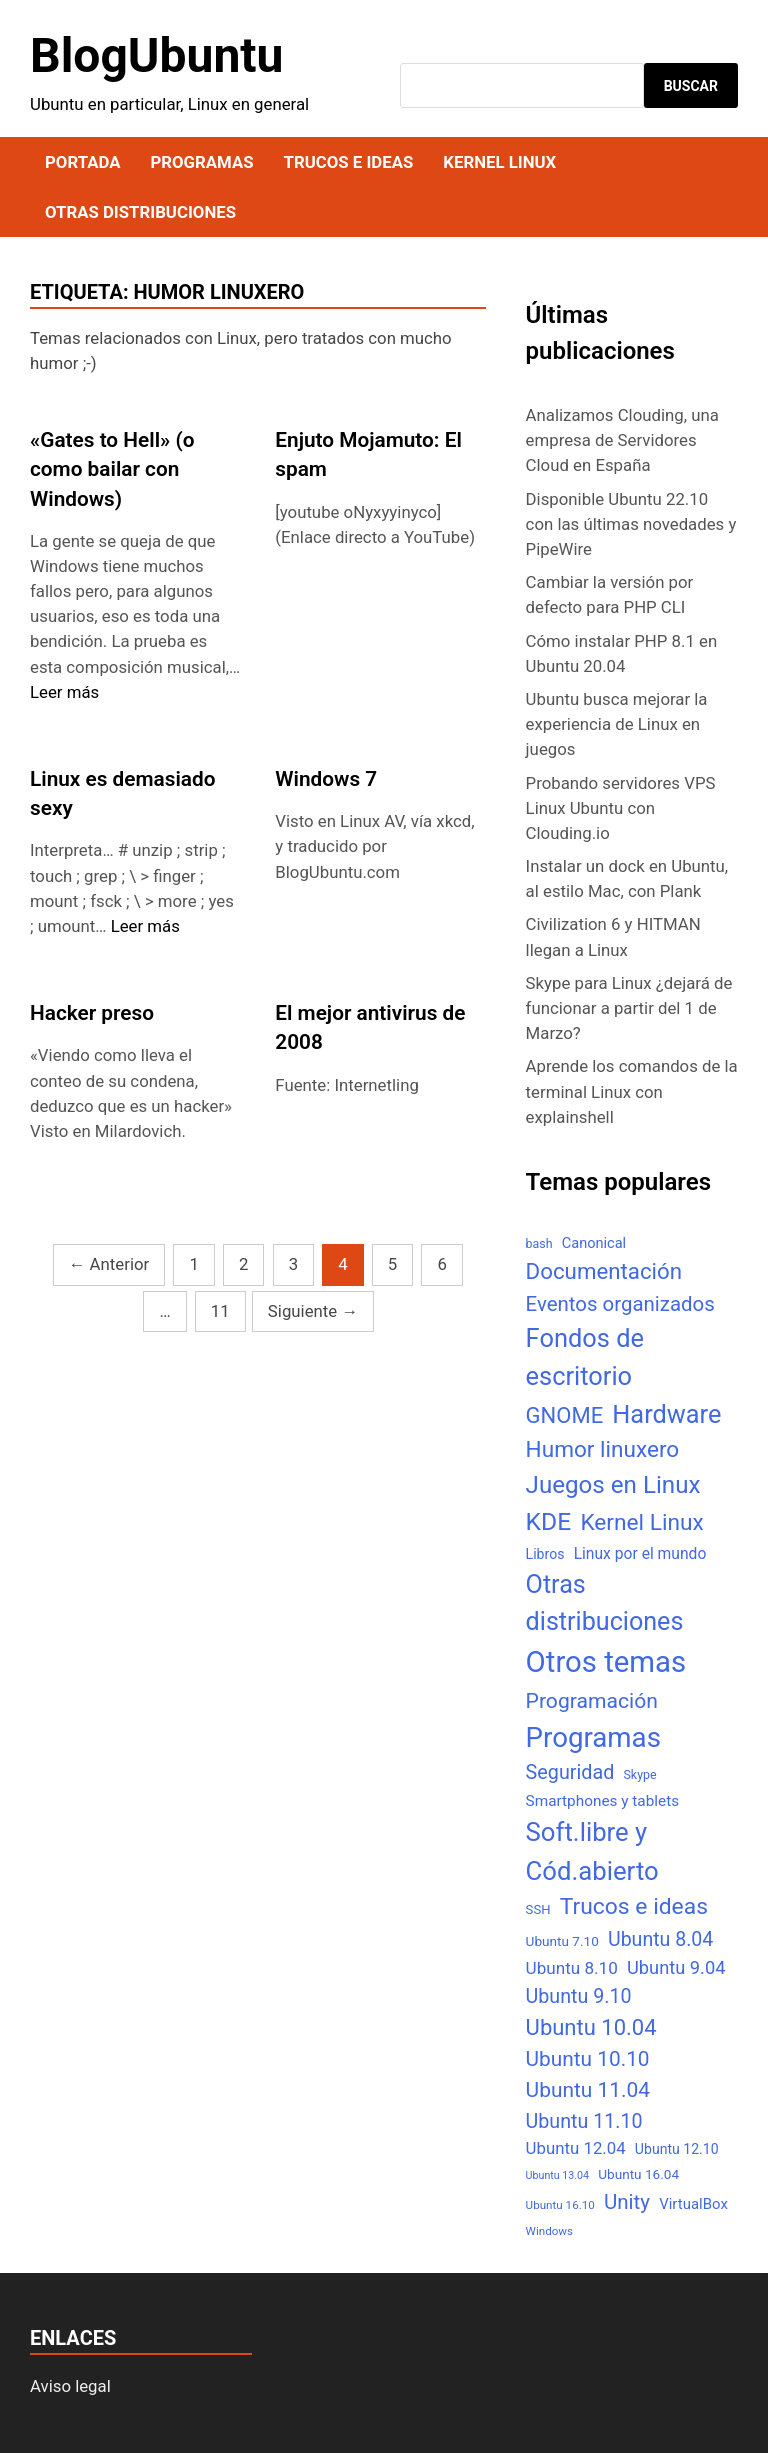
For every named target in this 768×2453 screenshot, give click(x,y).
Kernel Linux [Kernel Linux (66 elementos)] (641, 1522)
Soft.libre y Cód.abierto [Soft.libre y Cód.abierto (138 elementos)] (592, 1851)
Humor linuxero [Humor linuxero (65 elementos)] (603, 1449)
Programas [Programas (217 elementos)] (593, 1737)
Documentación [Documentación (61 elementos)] (604, 1271)
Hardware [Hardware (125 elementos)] (666, 1414)
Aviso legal (70, 2386)
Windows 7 (326, 779)
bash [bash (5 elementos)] (539, 1243)
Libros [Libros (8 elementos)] (545, 1554)
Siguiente (313, 1311)
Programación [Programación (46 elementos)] (592, 1700)
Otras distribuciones (140, 212)
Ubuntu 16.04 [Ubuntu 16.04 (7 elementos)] (638, 2174)
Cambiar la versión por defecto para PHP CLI (610, 594)
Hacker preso (92, 1013)
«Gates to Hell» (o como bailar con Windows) (112, 469)
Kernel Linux (499, 162)
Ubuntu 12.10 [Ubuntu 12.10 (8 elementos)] (677, 2149)
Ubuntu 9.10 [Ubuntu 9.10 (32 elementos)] (579, 1996)
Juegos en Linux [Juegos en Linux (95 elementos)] (613, 1485)
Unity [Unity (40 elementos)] (627, 2202)
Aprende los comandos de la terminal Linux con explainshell (632, 1091)
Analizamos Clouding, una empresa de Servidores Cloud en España (622, 440)
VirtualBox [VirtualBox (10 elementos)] (693, 2204)
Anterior (109, 1264)
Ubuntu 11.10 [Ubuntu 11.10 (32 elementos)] (584, 2121)
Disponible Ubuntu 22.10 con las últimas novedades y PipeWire (631, 524)
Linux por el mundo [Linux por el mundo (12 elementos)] (640, 1553)
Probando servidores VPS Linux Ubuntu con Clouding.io (621, 808)
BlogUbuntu (156, 55)
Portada (82, 162)
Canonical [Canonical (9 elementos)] (594, 1243)
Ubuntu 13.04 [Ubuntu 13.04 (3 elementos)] (557, 2175)
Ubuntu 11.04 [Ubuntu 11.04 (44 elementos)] (588, 2090)
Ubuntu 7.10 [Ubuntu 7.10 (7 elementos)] (562, 1941)
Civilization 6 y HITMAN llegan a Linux (613, 936)
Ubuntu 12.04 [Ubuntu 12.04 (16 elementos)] (576, 2148)
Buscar (691, 86)
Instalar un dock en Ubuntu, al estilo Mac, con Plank (627, 878)
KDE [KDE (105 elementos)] (549, 1521)
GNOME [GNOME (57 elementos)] (565, 1415)
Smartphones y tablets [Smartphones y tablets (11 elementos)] (603, 1801)
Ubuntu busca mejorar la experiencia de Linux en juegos (617, 724)
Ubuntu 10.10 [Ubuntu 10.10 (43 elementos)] (588, 2059)
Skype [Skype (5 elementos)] (639, 1774)
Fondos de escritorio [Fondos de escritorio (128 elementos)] (585, 1357)
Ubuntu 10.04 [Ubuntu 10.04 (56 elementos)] (591, 2027)
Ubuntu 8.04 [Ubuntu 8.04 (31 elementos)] (660, 1939)
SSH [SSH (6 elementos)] (538, 1909)
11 (220, 1311)
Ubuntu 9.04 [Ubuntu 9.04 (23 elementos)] (676, 1967)
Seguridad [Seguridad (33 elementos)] (570, 1772)
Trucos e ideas (349, 162)
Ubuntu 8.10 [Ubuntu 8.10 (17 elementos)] (572, 1968)
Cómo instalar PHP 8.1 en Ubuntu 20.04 (622, 653)
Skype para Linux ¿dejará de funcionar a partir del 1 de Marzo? (629, 1008)
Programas (201, 162)
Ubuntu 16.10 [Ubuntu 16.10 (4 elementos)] (560, 2205)
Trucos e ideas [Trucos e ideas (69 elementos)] (634, 1906)
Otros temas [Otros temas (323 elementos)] (606, 1662)
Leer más (64, 692)
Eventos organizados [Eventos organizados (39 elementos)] (620, 1304)
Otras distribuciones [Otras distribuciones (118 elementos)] (605, 1603)
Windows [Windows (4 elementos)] (549, 2231)
